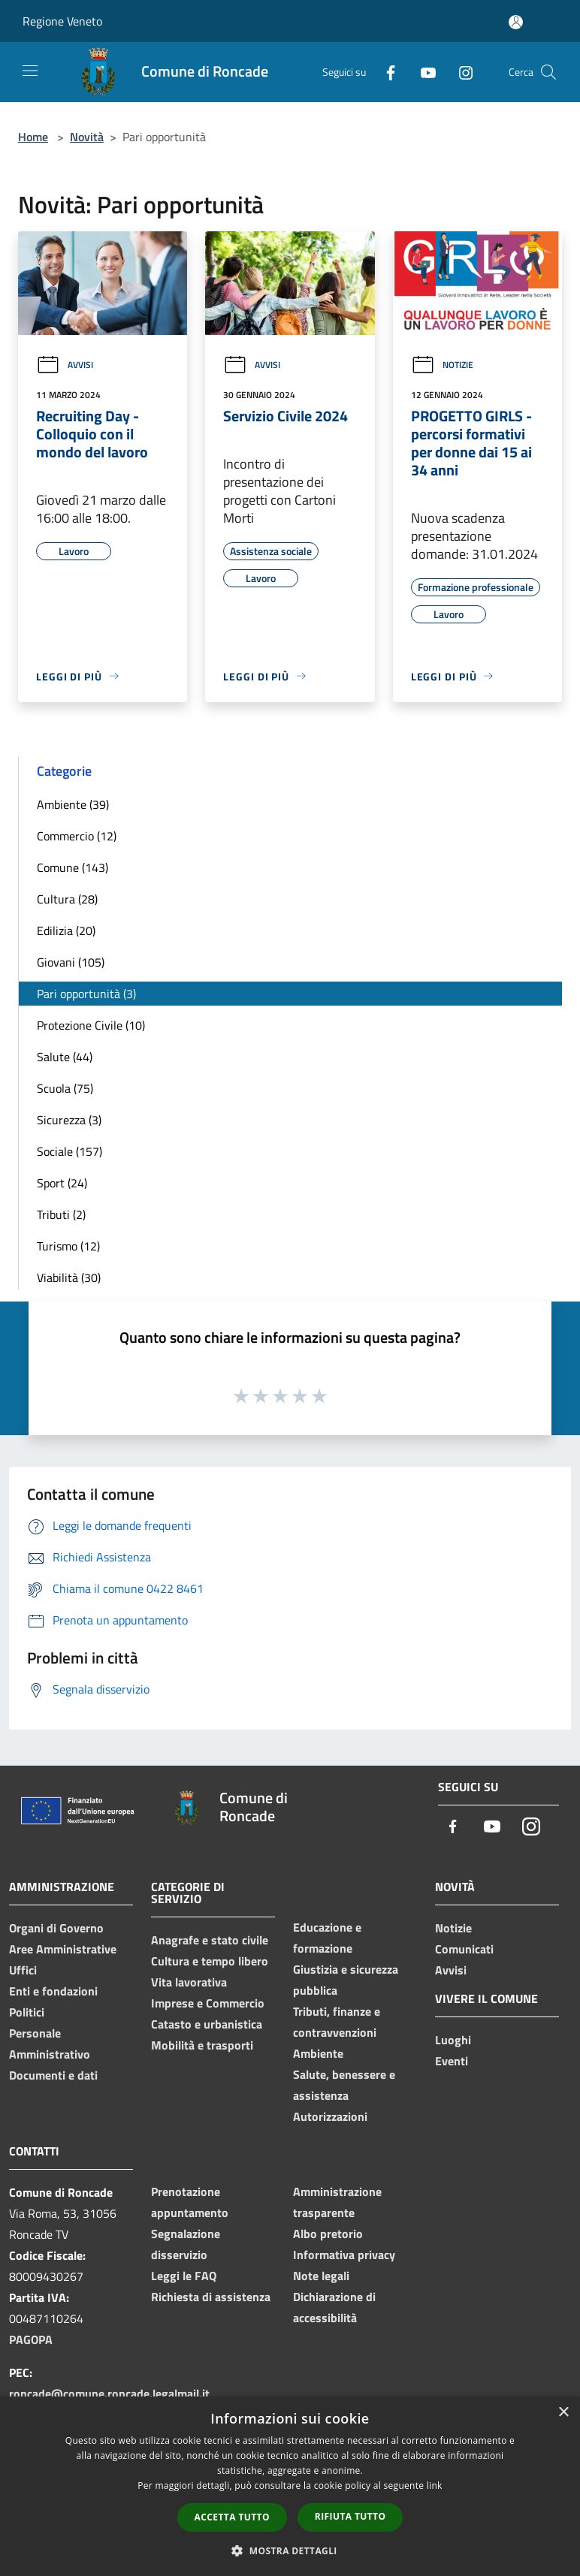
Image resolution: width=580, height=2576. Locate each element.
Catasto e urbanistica (206, 2024)
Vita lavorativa (189, 1982)
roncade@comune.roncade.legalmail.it (109, 2393)
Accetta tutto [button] (232, 2517)
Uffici (23, 1970)
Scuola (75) (65, 1088)
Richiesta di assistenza (210, 2297)
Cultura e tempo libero (209, 1961)
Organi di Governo (56, 1928)
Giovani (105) (70, 962)
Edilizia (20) (66, 931)
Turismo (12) (68, 1246)
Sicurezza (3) (69, 1120)
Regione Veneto (62, 21)
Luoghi (453, 2040)
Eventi (451, 2061)
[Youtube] (422, 72)
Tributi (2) (61, 1214)
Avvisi (64, 364)
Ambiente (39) (73, 804)
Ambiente (318, 2053)
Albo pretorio (328, 2234)
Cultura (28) (67, 899)
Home (33, 137)
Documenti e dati (53, 2075)
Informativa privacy (344, 2255)
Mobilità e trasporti (202, 2045)
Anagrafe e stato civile (209, 1940)
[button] (290, 2550)
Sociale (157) (69, 1151)
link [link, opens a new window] (435, 2485)
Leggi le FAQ (183, 2276)
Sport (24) (62, 1183)
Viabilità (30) (69, 1277)
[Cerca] (548, 72)
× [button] (563, 2412)
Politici (26, 2012)
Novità (87, 137)
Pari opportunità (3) (86, 994)
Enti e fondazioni (53, 1991)
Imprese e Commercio (207, 2003)
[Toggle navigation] (30, 71)
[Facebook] (385, 72)
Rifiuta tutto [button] (350, 2516)
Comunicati (464, 1949)
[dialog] (290, 2486)
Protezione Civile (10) (91, 1025)
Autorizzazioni (330, 2116)
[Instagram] (460, 72)
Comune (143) (72, 867)
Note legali (321, 2276)
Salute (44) (64, 1057)
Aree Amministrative (62, 1949)
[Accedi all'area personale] (515, 22)
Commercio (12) (76, 836)
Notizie (442, 364)
